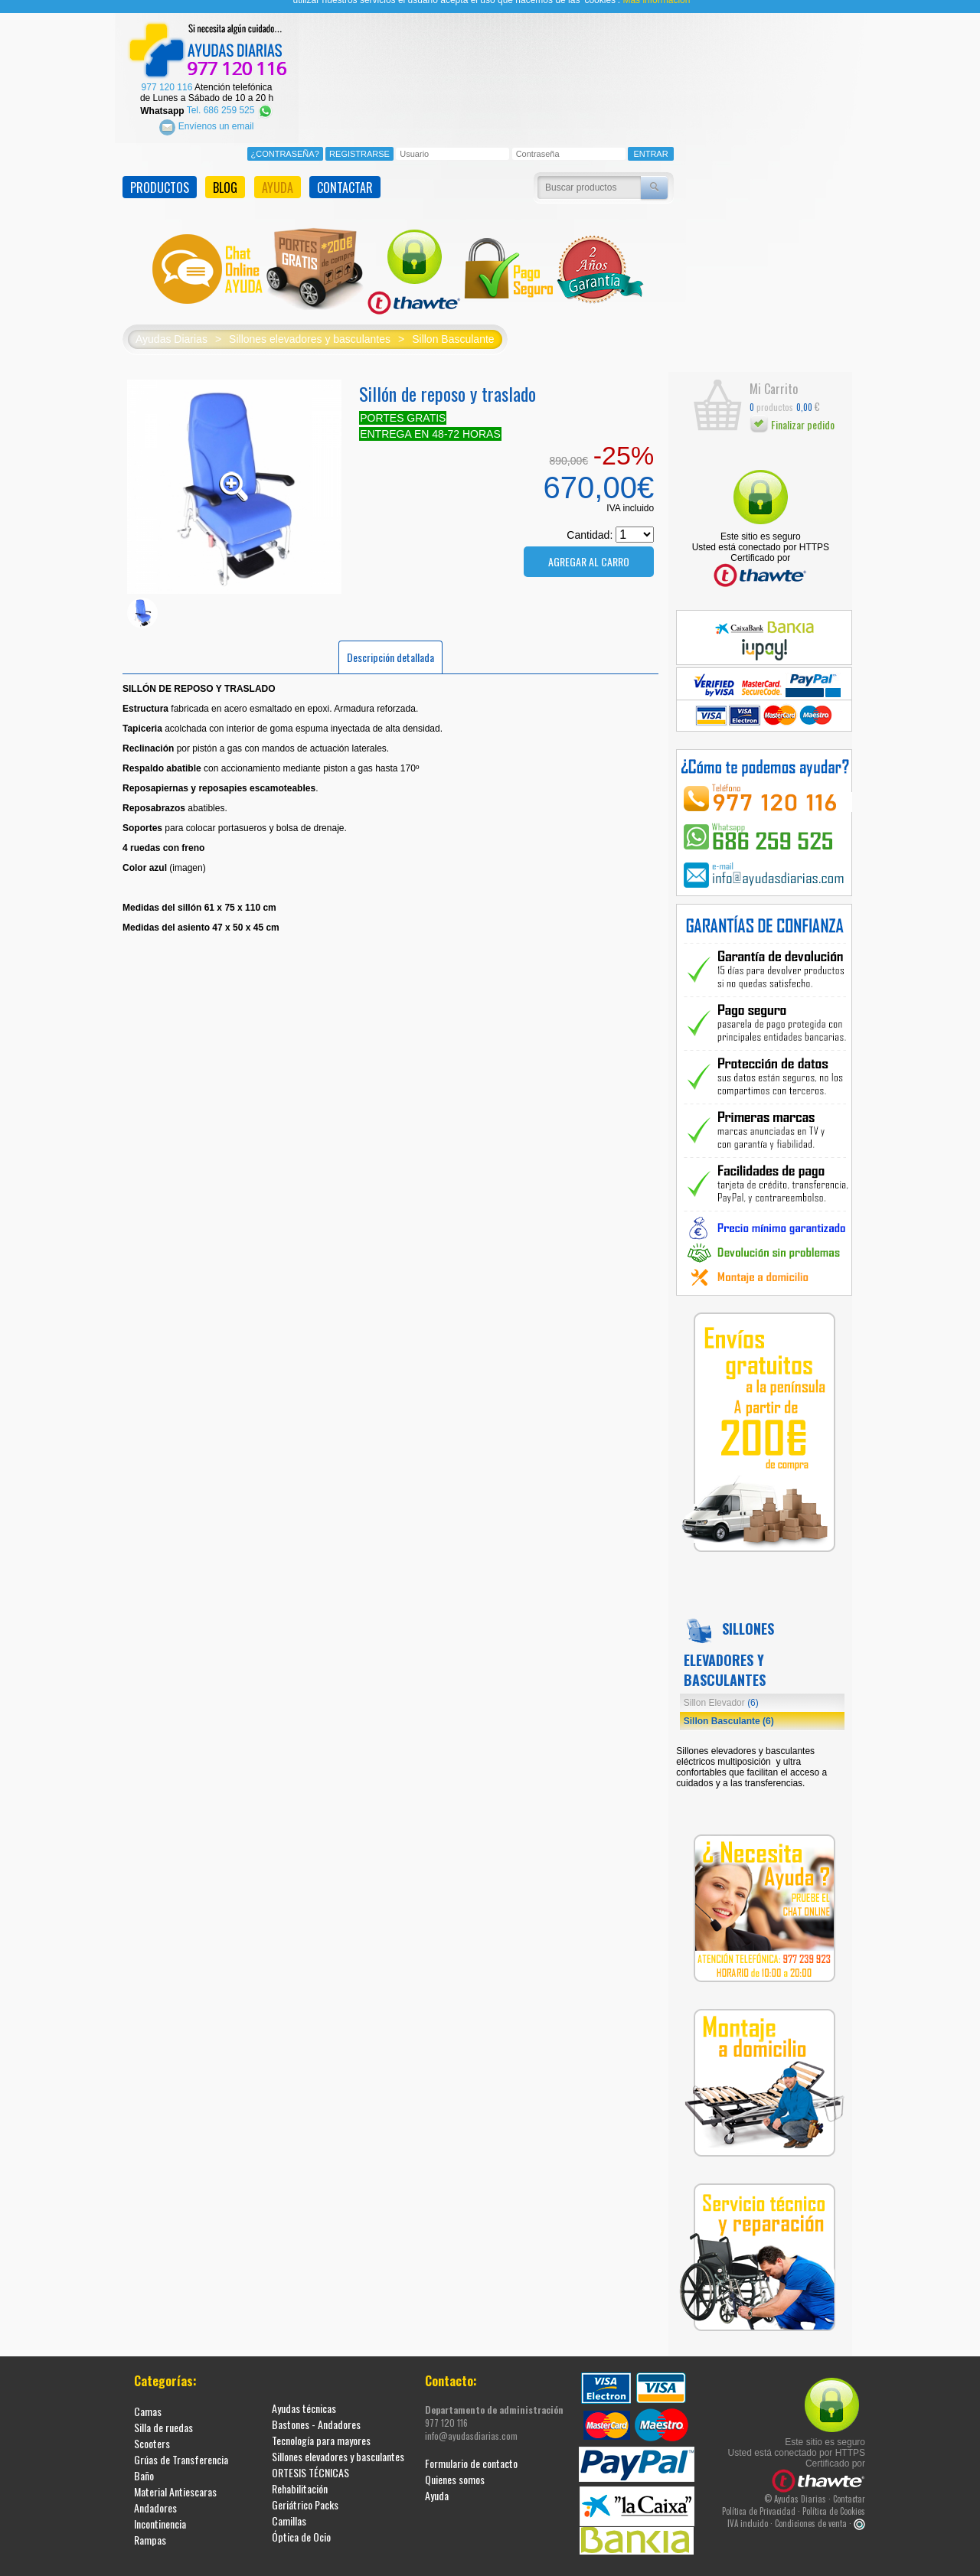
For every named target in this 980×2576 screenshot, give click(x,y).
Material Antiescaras (175, 2477)
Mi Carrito (774, 375)
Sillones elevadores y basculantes (309, 325)
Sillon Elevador (721, 1688)
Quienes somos (455, 2465)
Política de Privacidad (758, 2496)
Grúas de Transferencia (181, 2445)
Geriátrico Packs (305, 2490)
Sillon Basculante (453, 325)
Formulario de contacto (471, 2449)
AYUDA (277, 173)
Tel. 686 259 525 (230, 96)
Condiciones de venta (811, 2509)
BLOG (225, 173)
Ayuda (437, 2481)
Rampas (150, 2525)
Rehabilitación (300, 2474)
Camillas (289, 2506)
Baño (144, 2461)
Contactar (849, 2484)
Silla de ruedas (163, 2413)
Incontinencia (160, 2509)
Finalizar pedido (792, 411)
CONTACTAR (345, 173)
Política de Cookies (833, 2496)
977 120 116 (167, 72)
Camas (148, 2397)
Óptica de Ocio (301, 2522)
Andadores (155, 2493)
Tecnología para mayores (321, 2426)
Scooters (152, 2429)
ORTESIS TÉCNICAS (310, 2458)
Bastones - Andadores (316, 2410)
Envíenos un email (206, 112)
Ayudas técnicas (304, 2393)
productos (771, 392)
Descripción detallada (390, 642)
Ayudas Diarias (171, 325)
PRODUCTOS (159, 173)
